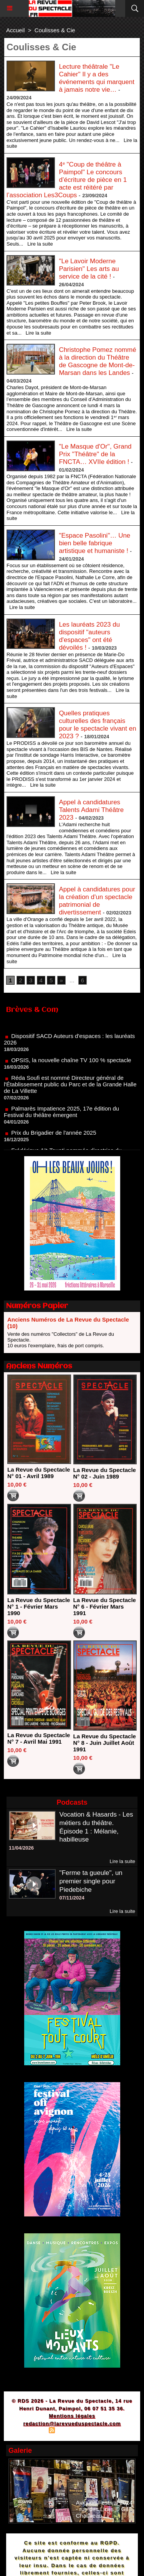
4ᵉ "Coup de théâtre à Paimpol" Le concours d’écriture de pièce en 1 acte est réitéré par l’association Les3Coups (67, 180)
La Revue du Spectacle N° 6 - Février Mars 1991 (104, 1606)
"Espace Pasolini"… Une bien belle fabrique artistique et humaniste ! (94, 543)
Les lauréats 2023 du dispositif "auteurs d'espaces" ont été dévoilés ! (89, 636)
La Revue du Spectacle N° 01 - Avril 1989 (38, 1472)
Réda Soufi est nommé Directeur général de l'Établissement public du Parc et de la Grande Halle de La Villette (70, 1091)
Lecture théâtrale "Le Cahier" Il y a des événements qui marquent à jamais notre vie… (96, 78)
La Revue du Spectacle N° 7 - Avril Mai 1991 (38, 1738)
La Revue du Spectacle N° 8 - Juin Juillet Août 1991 (104, 1743)
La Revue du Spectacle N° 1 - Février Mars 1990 (38, 1606)
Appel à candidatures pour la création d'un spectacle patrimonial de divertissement (97, 901)
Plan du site (31, 2431)
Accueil (15, 30)
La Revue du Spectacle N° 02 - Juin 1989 (104, 1473)
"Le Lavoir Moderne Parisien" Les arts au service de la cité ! (89, 268)
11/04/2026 (21, 1848)
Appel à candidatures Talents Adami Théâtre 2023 (91, 810)
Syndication (70, 2431)
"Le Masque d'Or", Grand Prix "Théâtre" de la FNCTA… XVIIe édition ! (95, 454)
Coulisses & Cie (55, 30)
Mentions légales (72, 2416)
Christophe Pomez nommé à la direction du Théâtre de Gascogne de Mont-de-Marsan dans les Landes (97, 361)
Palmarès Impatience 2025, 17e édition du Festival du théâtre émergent (61, 1118)
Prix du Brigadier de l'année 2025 (53, 1139)
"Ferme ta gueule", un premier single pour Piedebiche (91, 1881)
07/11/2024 (72, 1898)
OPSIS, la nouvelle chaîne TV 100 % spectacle (71, 1067)
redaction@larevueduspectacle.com (72, 2423)
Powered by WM (108, 2431)
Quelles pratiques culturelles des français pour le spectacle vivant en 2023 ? (97, 725)
